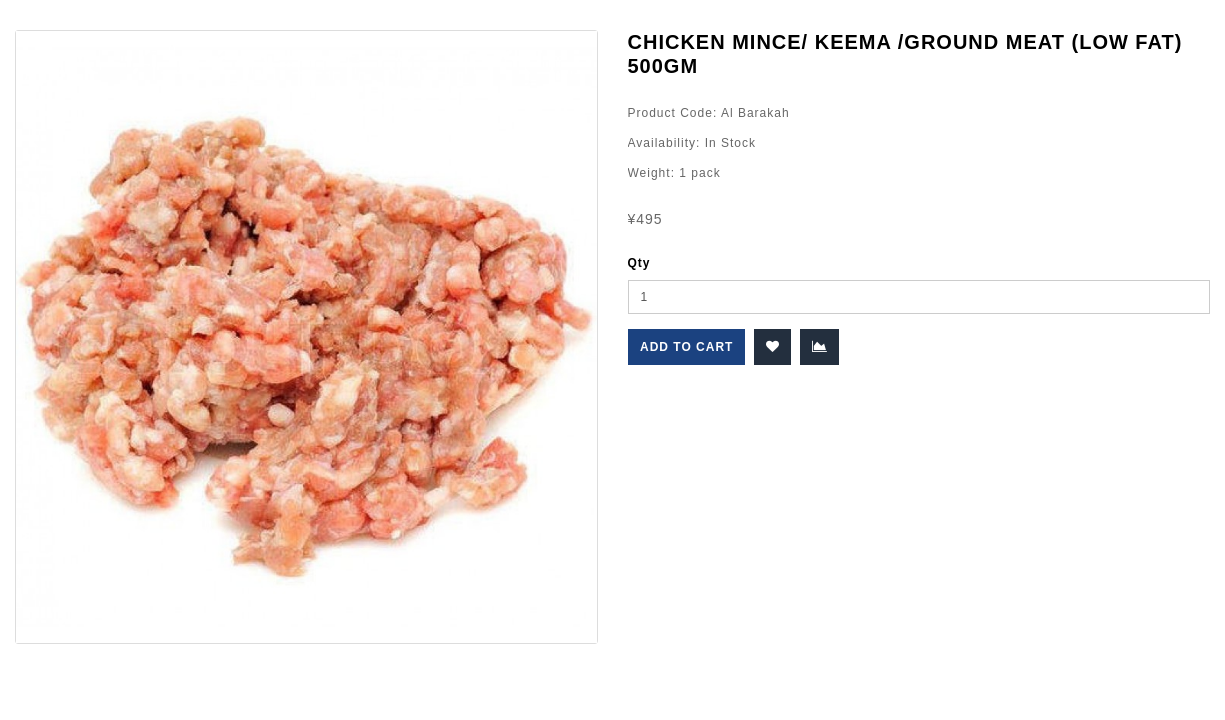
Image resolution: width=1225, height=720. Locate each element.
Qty (639, 263)
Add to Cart (686, 347)
